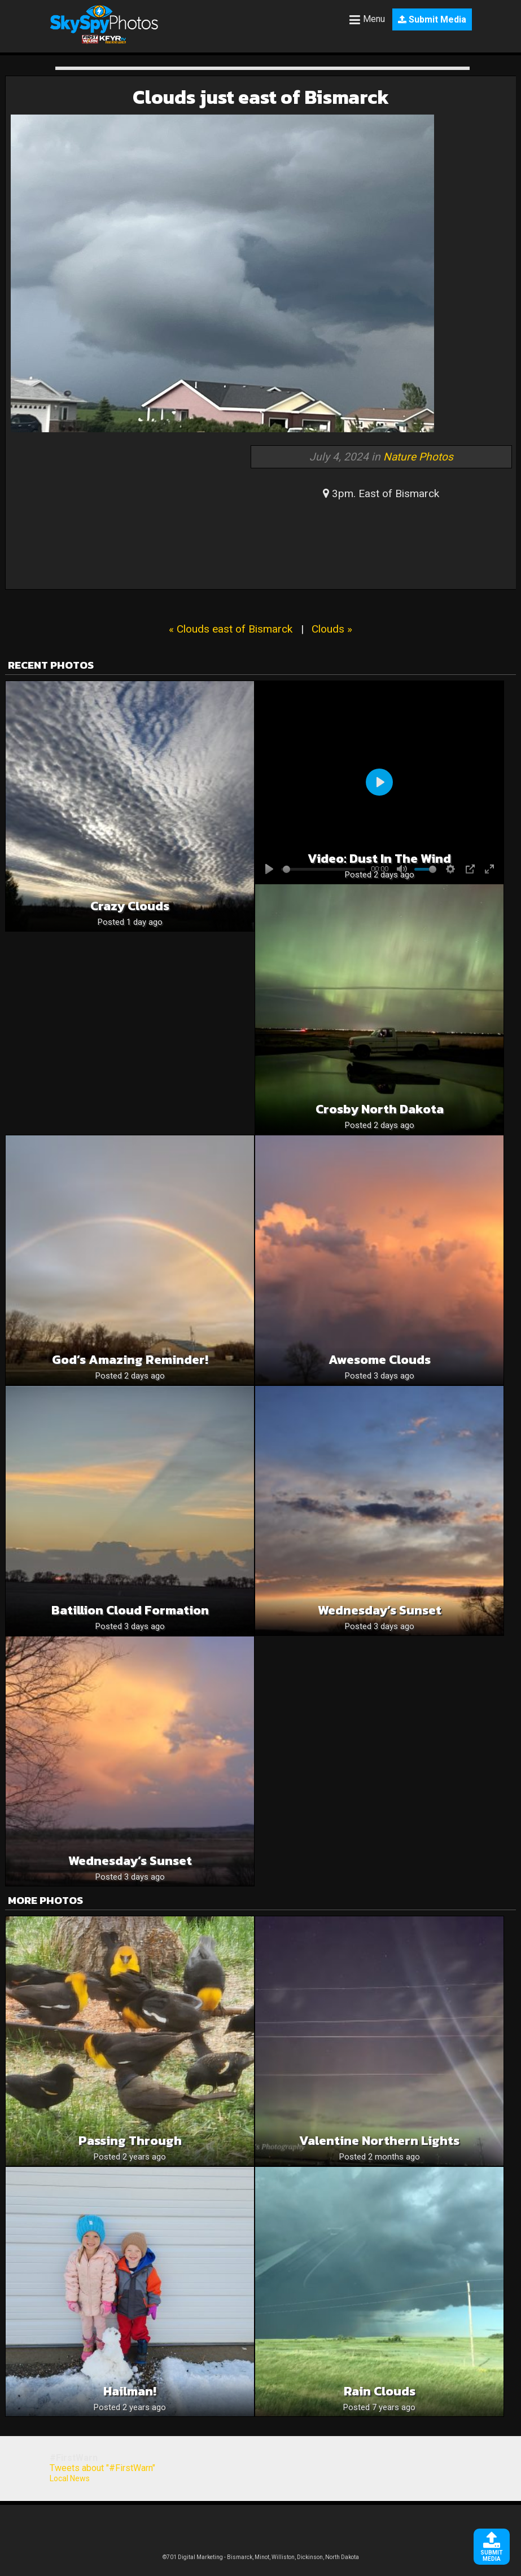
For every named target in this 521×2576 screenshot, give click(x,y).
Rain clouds (379, 2391)
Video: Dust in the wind (379, 858)
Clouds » (332, 628)
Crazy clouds (129, 906)
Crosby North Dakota (380, 1109)
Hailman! (129, 2391)
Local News (70, 2478)
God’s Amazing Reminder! (130, 1359)
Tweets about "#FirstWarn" (102, 2468)
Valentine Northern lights (379, 2140)
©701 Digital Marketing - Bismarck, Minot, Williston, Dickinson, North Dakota (261, 2557)
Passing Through (130, 2140)
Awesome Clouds (380, 1359)
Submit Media (432, 19)
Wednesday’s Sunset (379, 1610)
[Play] (379, 782)
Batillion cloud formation (130, 1610)
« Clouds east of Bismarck (230, 628)
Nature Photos (418, 456)
